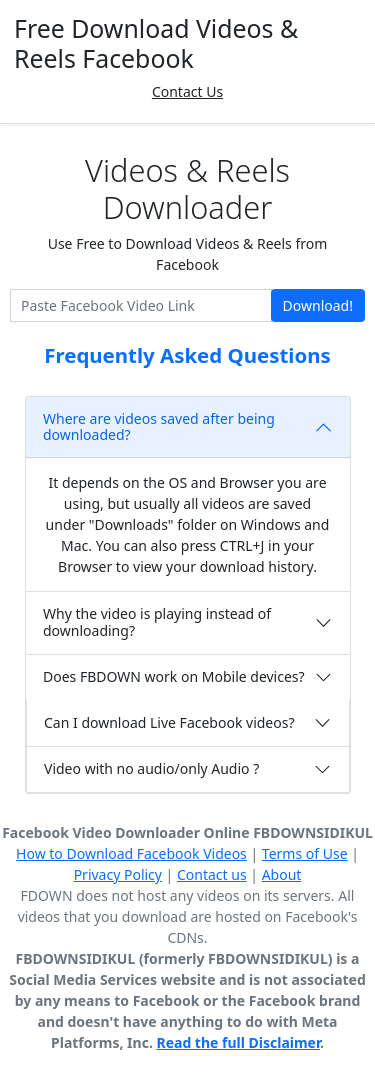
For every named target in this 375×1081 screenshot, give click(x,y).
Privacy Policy (118, 874)
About (282, 874)
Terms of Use (305, 853)
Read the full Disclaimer (238, 1042)
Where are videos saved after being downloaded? (159, 427)
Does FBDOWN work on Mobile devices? (174, 676)
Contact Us (187, 91)
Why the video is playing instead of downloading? (157, 622)
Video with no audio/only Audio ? (151, 768)
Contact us (212, 874)
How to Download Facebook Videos (131, 853)
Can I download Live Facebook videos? (169, 722)
